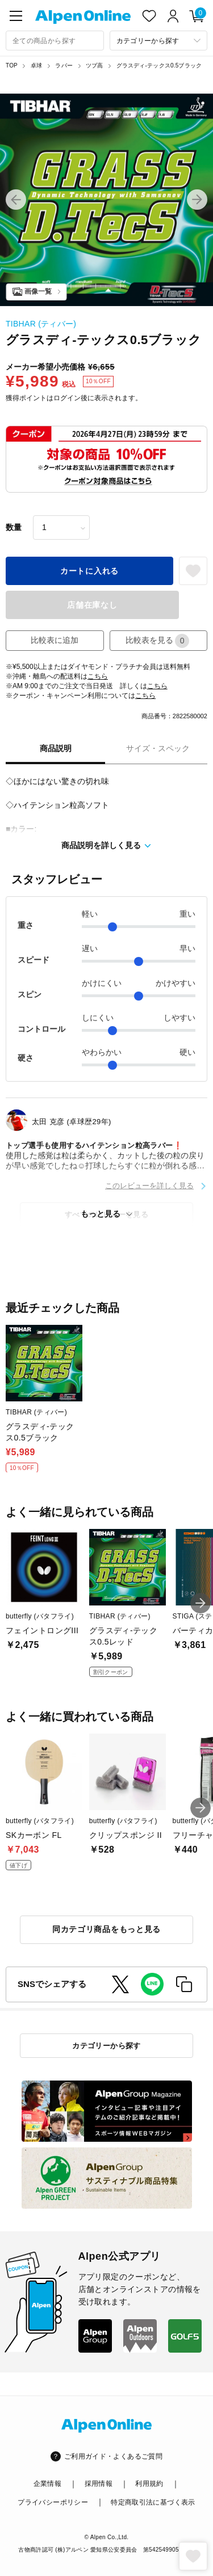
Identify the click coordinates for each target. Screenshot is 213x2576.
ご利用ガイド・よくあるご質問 (113, 2456)
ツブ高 (94, 65)
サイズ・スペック (158, 748)
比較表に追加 (54, 640)
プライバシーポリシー (53, 2502)
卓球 (36, 65)
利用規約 (149, 2484)
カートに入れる (89, 570)
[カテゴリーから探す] (159, 40)
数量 (14, 527)
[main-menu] (16, 16)
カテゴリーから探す (106, 2045)
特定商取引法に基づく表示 (153, 2502)
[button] (16, 199)
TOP (12, 65)
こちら (97, 676)
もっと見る (100, 1213)
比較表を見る (157, 641)
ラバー (64, 65)
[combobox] (55, 40)
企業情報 (47, 2484)
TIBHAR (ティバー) (41, 323)
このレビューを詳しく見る (149, 1185)
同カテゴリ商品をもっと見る (106, 1929)
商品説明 (56, 748)
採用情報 (98, 2484)
